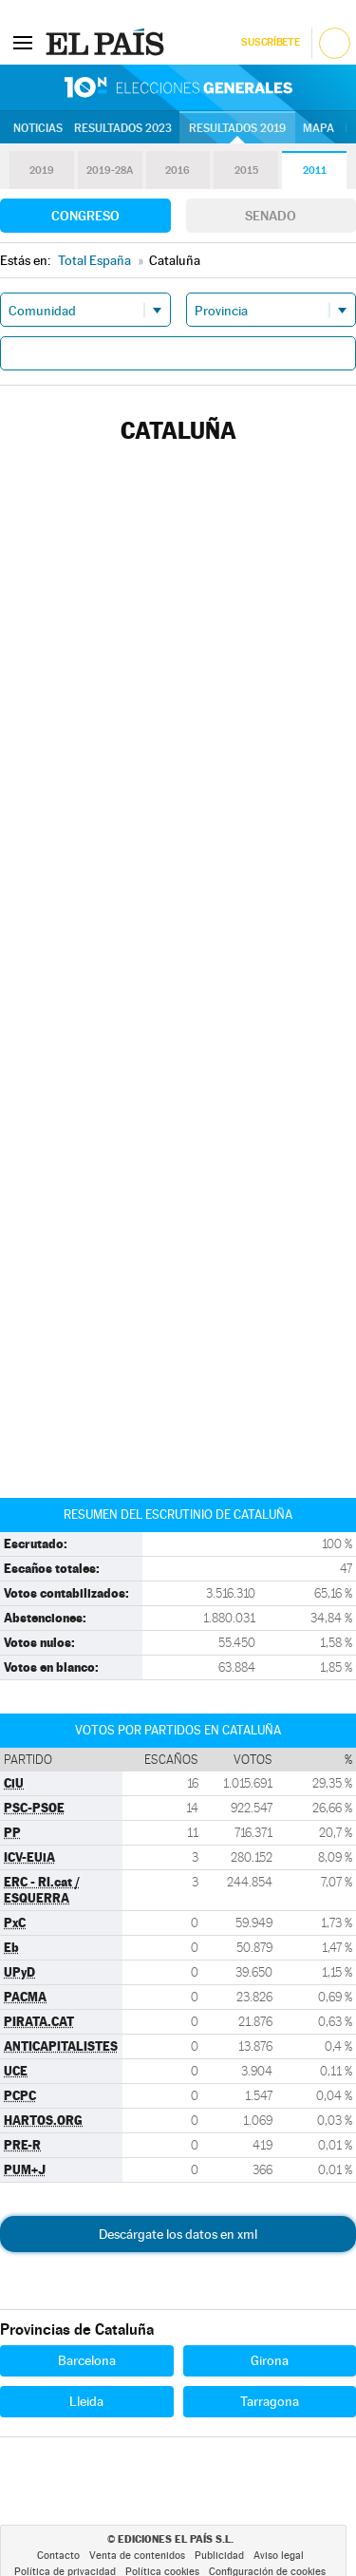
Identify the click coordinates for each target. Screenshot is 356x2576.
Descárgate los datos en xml (178, 2234)
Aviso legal (278, 2555)
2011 (315, 170)
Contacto (58, 2555)
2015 (246, 170)
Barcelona (87, 2360)
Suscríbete (270, 42)
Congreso (85, 215)
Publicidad (219, 2555)
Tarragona (269, 2401)
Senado (270, 215)
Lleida (86, 2401)
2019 (41, 170)
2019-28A (109, 170)
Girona (270, 2360)
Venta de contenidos (137, 2555)
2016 (177, 170)
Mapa (318, 128)
